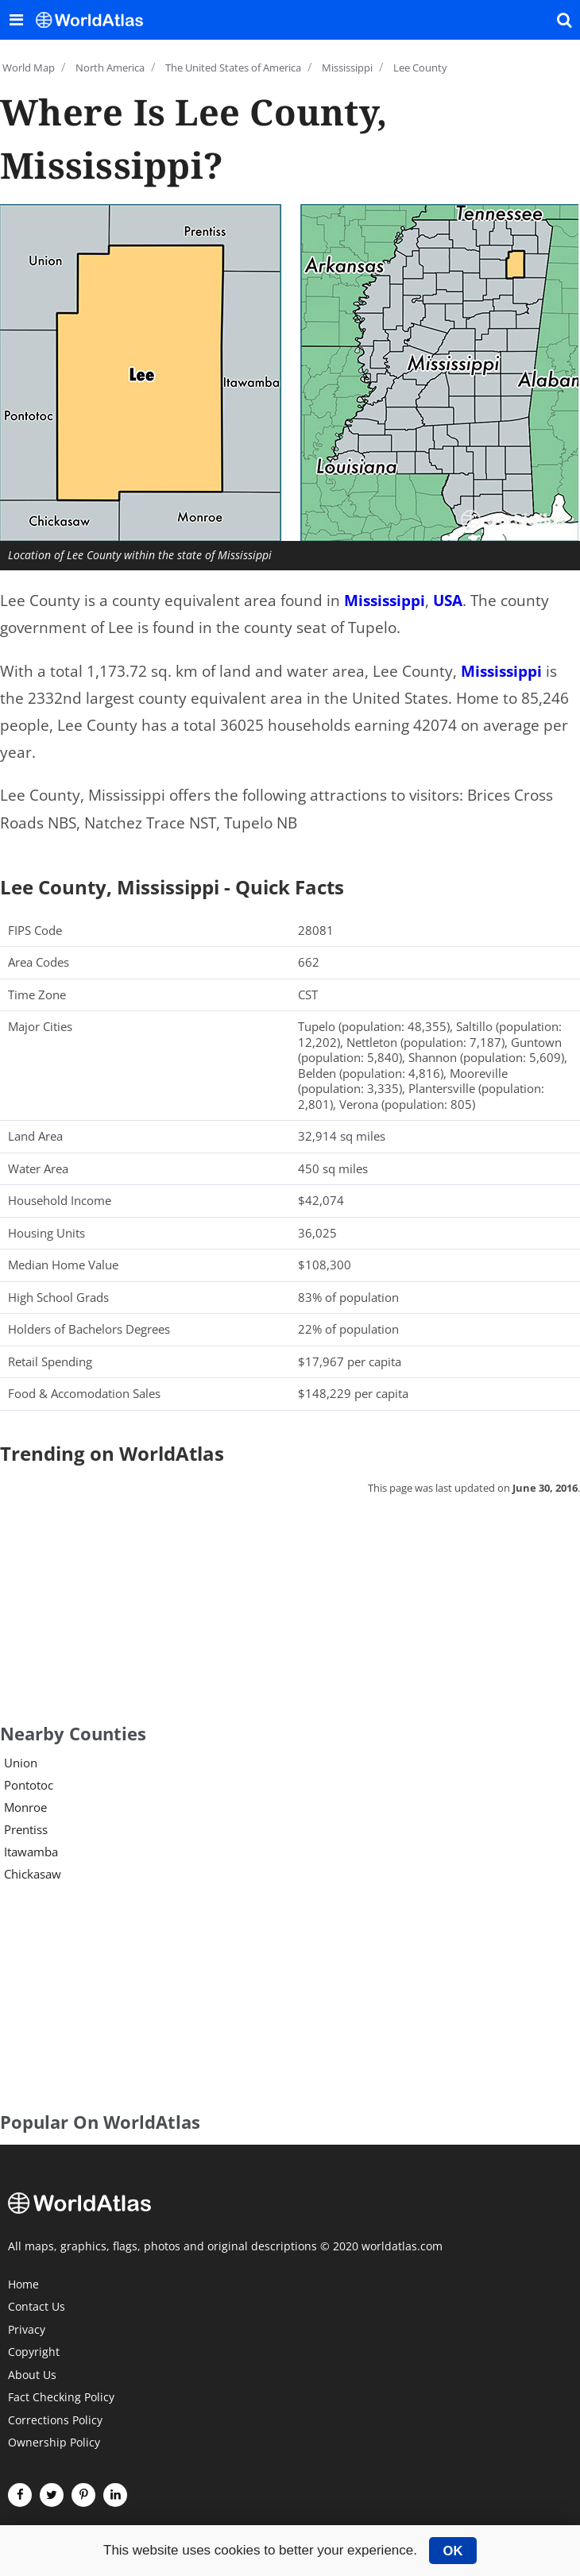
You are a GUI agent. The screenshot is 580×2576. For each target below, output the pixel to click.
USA (447, 600)
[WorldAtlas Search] (564, 20)
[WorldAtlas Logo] (95, 20)
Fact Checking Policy (61, 2398)
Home (23, 2285)
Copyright (34, 2352)
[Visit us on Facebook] (20, 2495)
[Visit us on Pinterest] (83, 2495)
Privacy (26, 2330)
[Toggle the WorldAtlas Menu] (16, 20)
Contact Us (36, 2307)
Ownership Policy (54, 2443)
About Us (32, 2375)
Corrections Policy (55, 2421)
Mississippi (384, 600)
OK (453, 2550)
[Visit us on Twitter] (52, 2495)
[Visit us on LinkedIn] (115, 2495)
